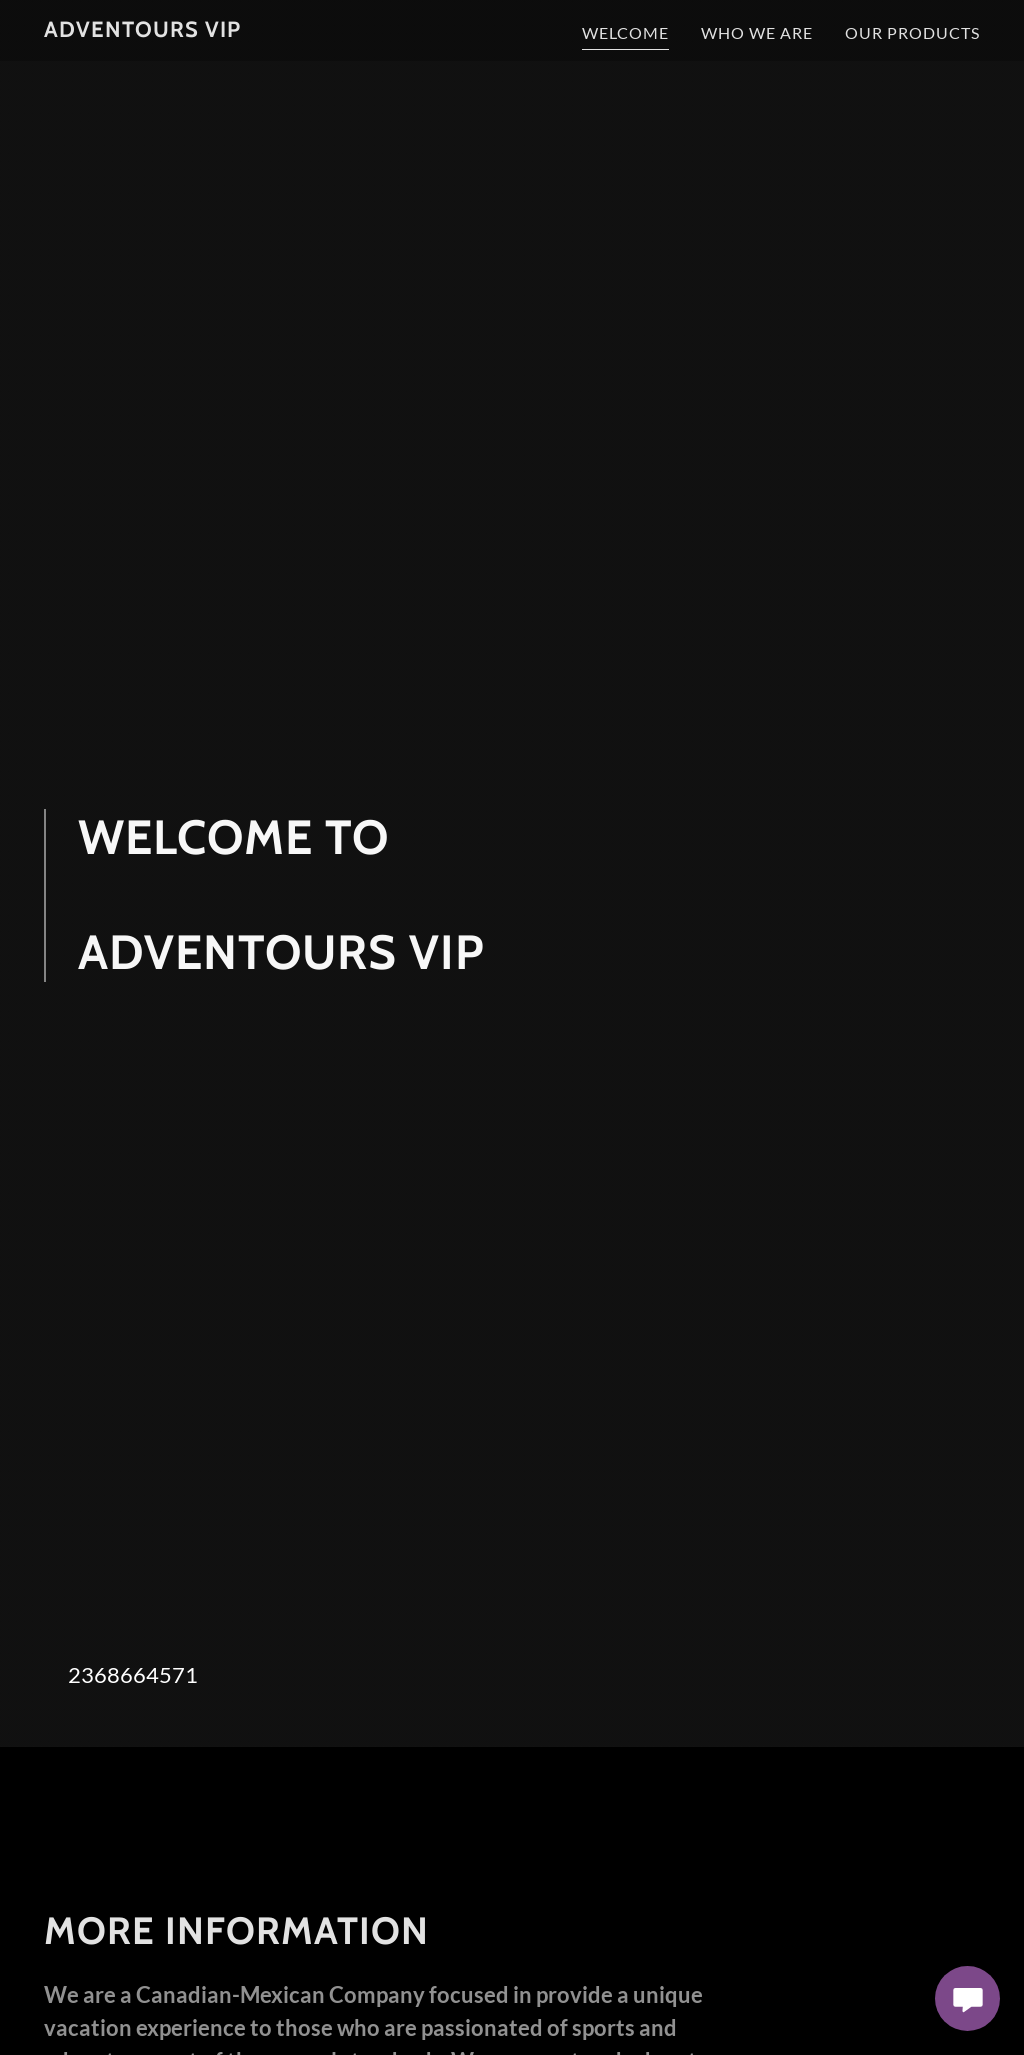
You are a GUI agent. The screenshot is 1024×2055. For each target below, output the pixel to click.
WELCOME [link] (625, 32)
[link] (142, 30)
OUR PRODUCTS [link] (912, 32)
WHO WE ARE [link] (757, 32)
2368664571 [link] (133, 1674)
